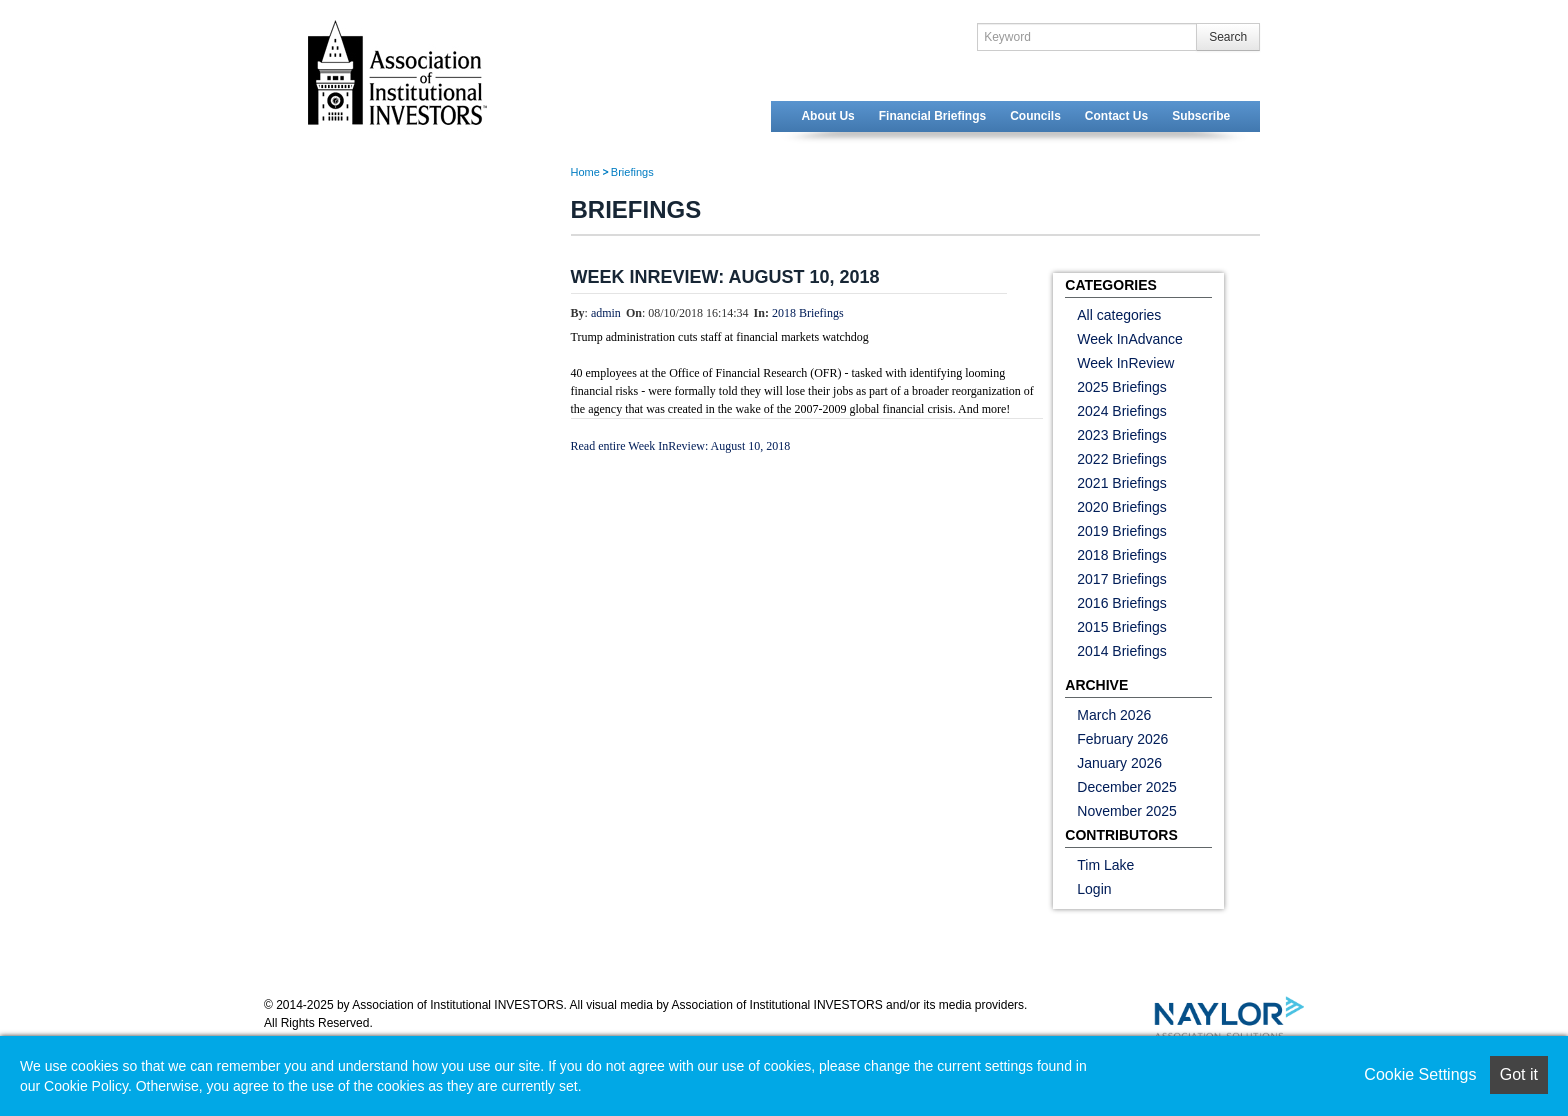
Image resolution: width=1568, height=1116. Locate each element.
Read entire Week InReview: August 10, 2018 (681, 446)
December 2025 (1127, 787)
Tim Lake (1105, 865)
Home (585, 172)
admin (606, 313)
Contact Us (1116, 116)
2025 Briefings (1122, 387)
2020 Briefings (1122, 507)
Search (1228, 37)
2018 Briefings (808, 313)
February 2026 (1122, 739)
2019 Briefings (1122, 531)
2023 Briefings (1122, 435)
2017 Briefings (1122, 579)
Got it (1519, 1074)
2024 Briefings (1122, 411)
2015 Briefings (1122, 627)
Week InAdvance (1130, 339)
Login (1094, 889)
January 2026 (1119, 763)
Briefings (632, 172)
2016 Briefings (1122, 603)
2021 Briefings (1122, 483)
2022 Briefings (1122, 459)
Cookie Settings (1420, 1074)
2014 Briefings (1122, 651)
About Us (827, 116)
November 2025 (1127, 811)
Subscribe (1201, 116)
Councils (1035, 116)
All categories (1119, 315)
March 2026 (1114, 715)
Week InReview (1125, 363)
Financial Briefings (932, 116)
